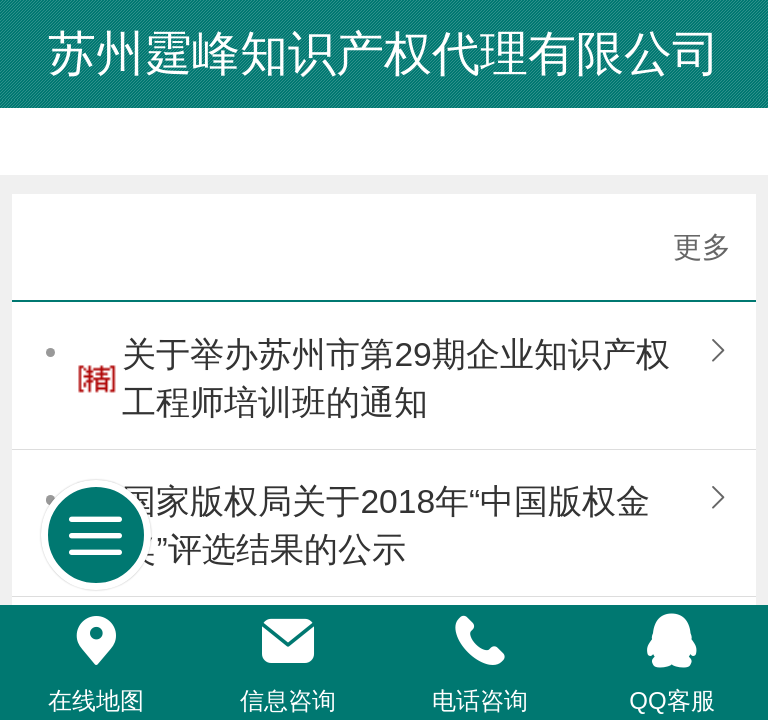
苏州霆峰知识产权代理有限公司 (384, 53)
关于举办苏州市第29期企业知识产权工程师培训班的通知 (395, 378)
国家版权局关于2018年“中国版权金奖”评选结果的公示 (386, 525)
